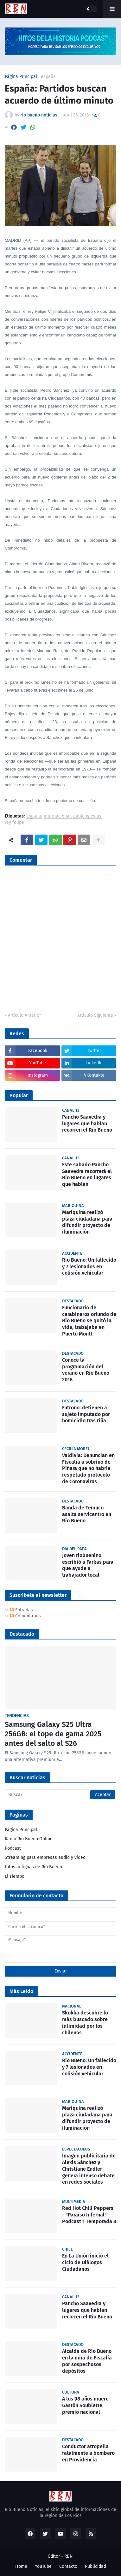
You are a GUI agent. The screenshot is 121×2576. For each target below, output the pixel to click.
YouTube (43, 2566)
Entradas (21, 1610)
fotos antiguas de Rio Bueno (33, 1867)
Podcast (13, 1848)
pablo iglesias (87, 816)
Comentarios (25, 1616)
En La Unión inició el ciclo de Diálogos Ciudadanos (85, 2262)
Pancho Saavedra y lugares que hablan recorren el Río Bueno (87, 1123)
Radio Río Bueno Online (29, 1838)
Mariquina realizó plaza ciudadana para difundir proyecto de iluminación (87, 1222)
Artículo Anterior (24, 1015)
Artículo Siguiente (95, 1015)
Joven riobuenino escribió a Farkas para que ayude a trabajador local (87, 1565)
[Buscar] (60, 1794)
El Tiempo (14, 1876)
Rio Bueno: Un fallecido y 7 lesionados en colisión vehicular (89, 1266)
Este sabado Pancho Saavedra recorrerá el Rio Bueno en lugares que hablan (87, 1174)
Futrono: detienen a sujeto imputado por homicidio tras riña (86, 1414)
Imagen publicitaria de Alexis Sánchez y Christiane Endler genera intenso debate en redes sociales (89, 2169)
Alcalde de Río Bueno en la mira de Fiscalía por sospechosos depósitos (87, 2361)
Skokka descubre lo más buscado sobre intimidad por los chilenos (85, 2022)
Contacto (68, 2566)
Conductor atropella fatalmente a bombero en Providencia (88, 2453)
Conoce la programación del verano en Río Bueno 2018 (85, 1370)
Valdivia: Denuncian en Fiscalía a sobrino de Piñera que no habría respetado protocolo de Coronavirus (88, 1468)
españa (48, 76)
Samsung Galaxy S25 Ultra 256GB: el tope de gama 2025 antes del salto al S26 (53, 1734)
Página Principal (21, 76)
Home (21, 2566)
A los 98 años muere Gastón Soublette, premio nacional (85, 2405)
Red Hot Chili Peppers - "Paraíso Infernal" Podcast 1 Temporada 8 (89, 2214)
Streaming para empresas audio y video (45, 1857)
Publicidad (95, 2566)
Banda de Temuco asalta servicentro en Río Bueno (86, 1514)
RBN (68, 2556)
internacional (57, 816)
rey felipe (14, 822)
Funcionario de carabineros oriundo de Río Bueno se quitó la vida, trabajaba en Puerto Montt (89, 1321)
